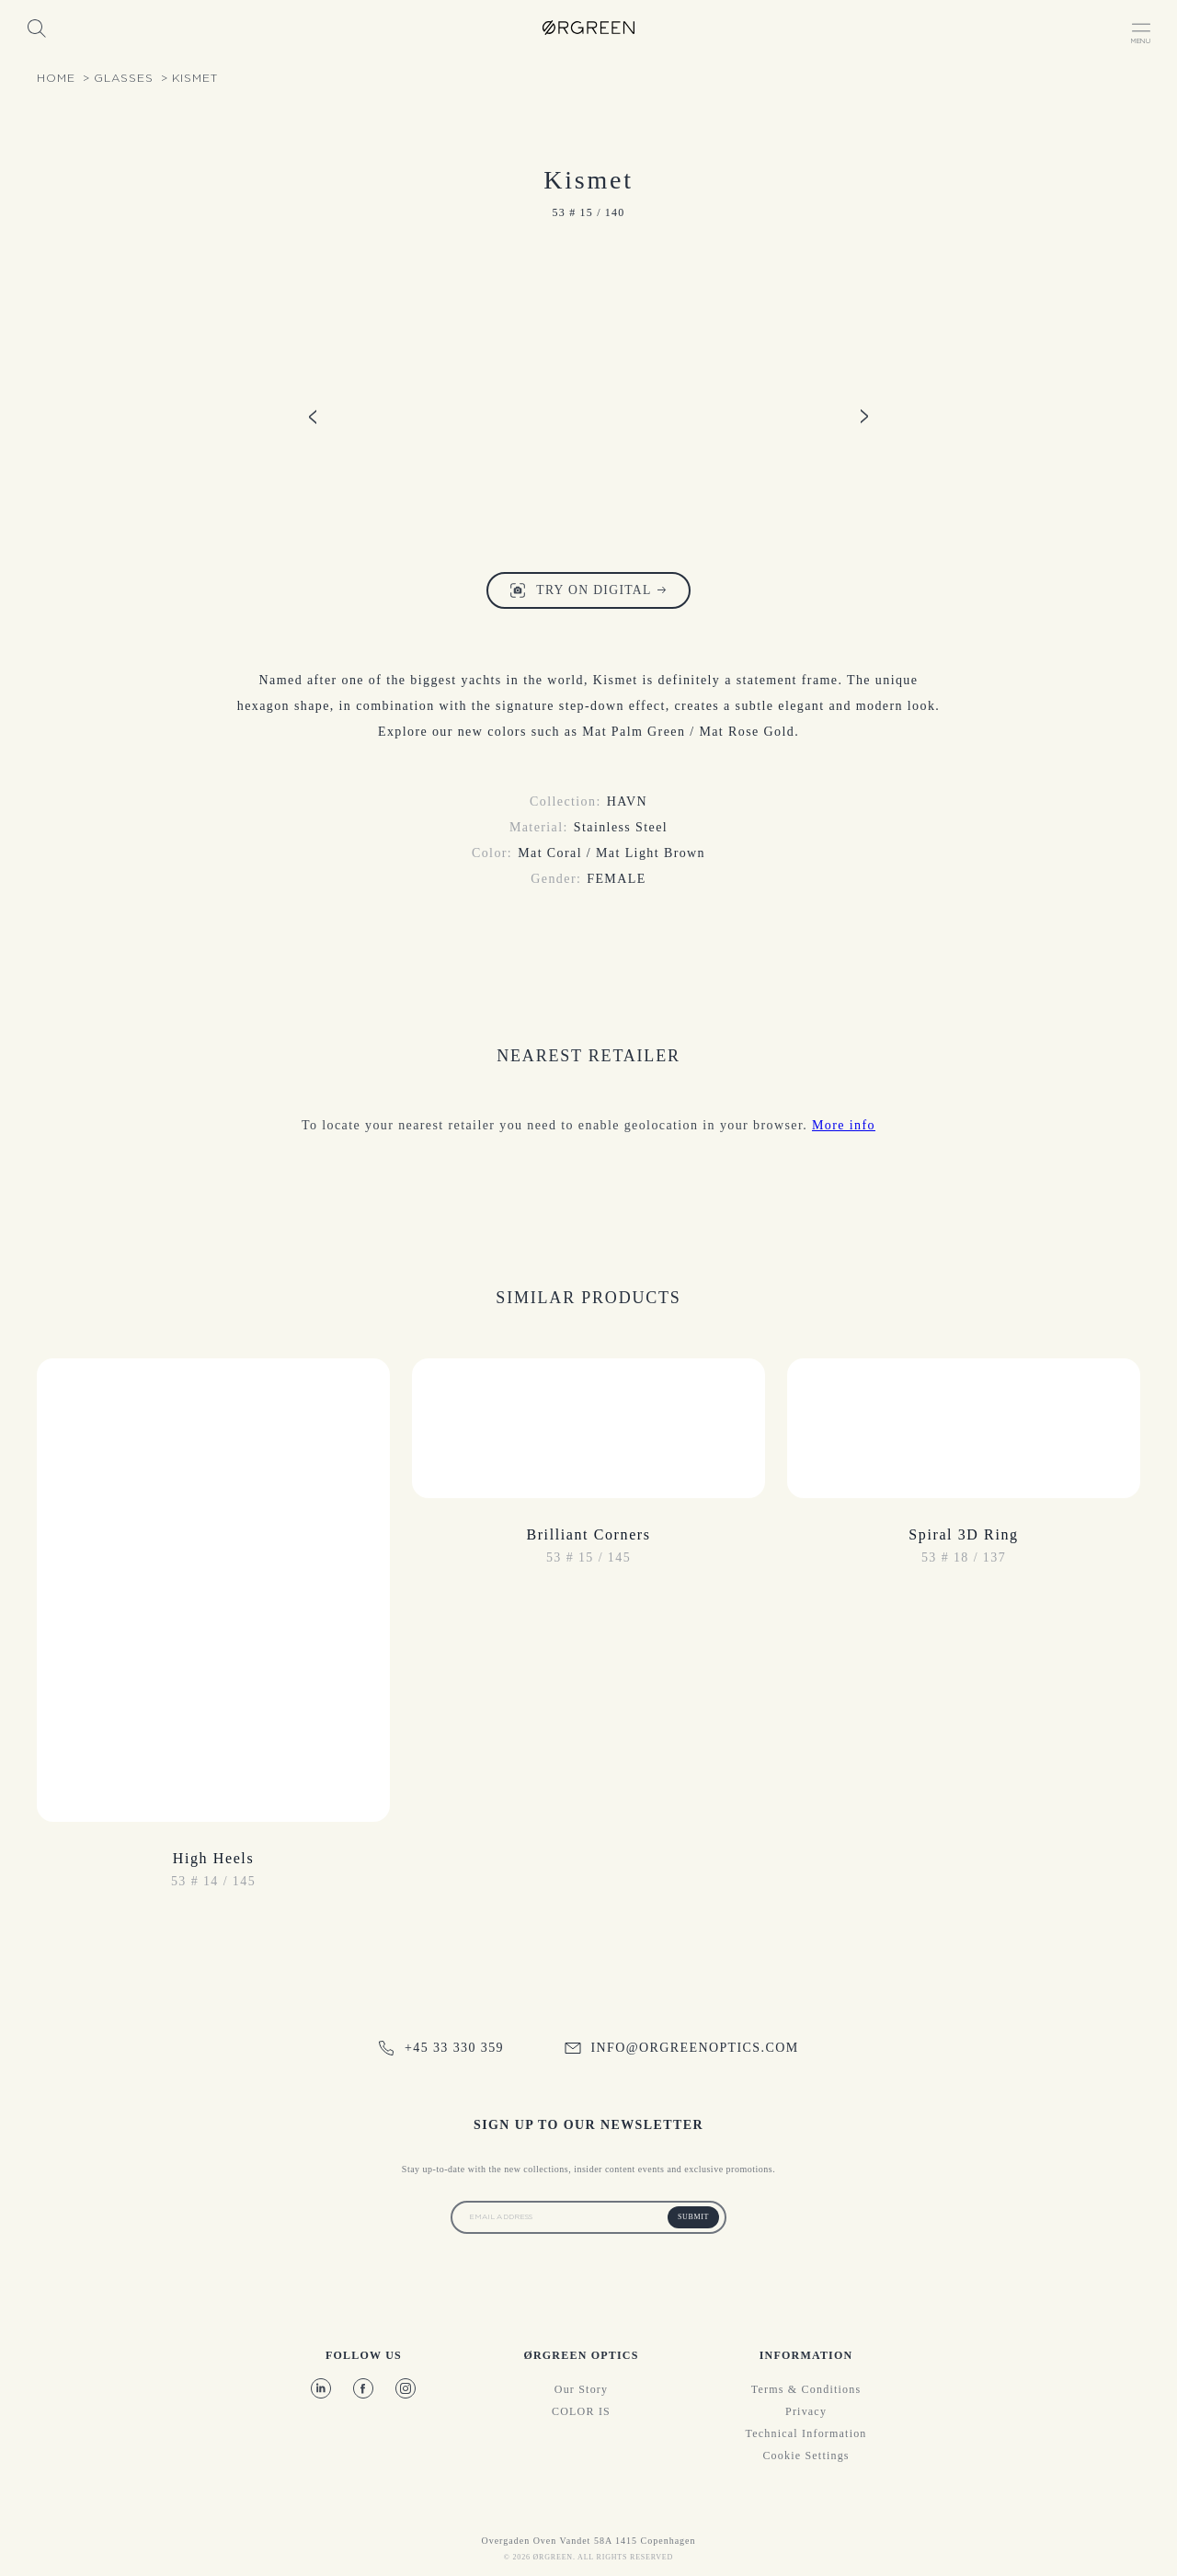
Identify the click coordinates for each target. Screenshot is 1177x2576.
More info (843, 1125)
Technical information (806, 2433)
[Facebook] (363, 2388)
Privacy (806, 2411)
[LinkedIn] (321, 2388)
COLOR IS (581, 2411)
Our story (581, 2389)
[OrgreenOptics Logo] (588, 27)
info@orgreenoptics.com (682, 2048)
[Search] (35, 27)
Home (56, 78)
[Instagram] (405, 2388)
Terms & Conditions (806, 2389)
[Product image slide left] (312, 416)
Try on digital (588, 590)
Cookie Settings (805, 2455)
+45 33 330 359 (441, 2048)
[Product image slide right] (864, 416)
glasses (124, 78)
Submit (693, 2217)
